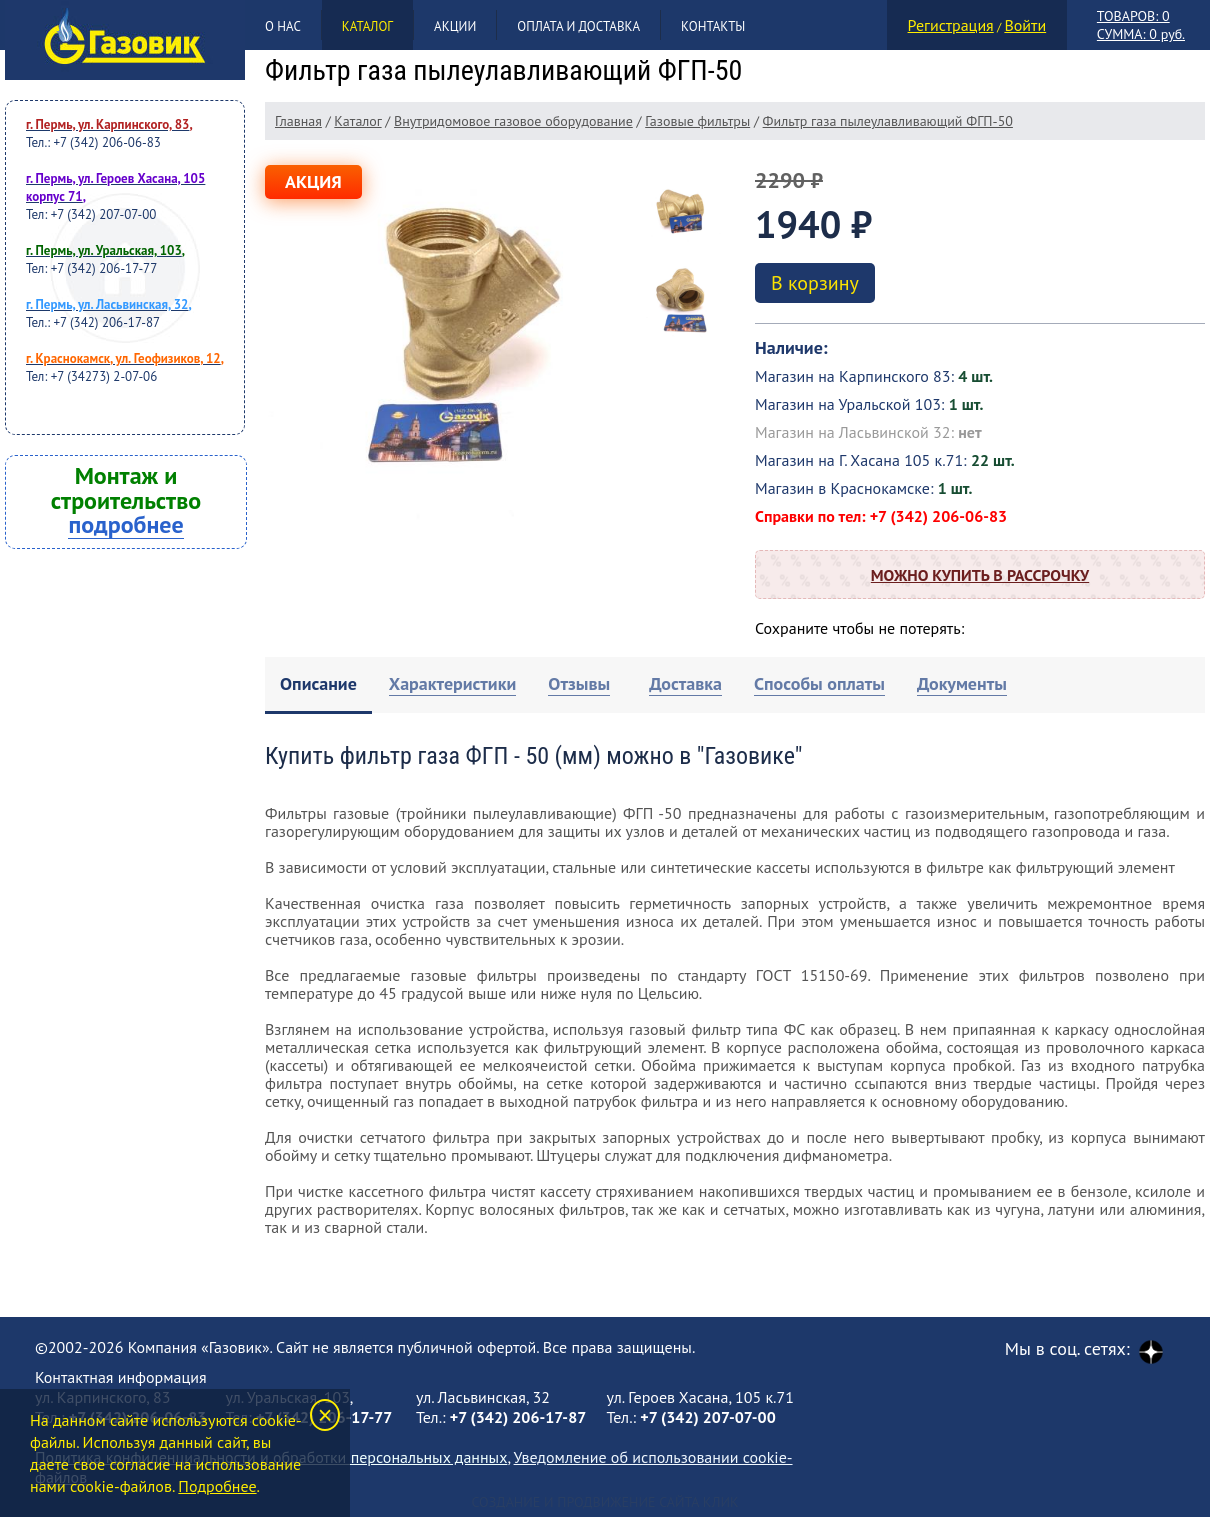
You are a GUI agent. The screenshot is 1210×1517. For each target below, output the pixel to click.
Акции (455, 26)
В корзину (815, 283)
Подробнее (217, 1486)
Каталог (367, 26)
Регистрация (951, 25)
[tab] (318, 685)
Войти (1025, 25)
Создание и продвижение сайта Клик (604, 1502)
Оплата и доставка (578, 26)
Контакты (713, 26)
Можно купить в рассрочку (980, 575)
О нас (283, 26)
